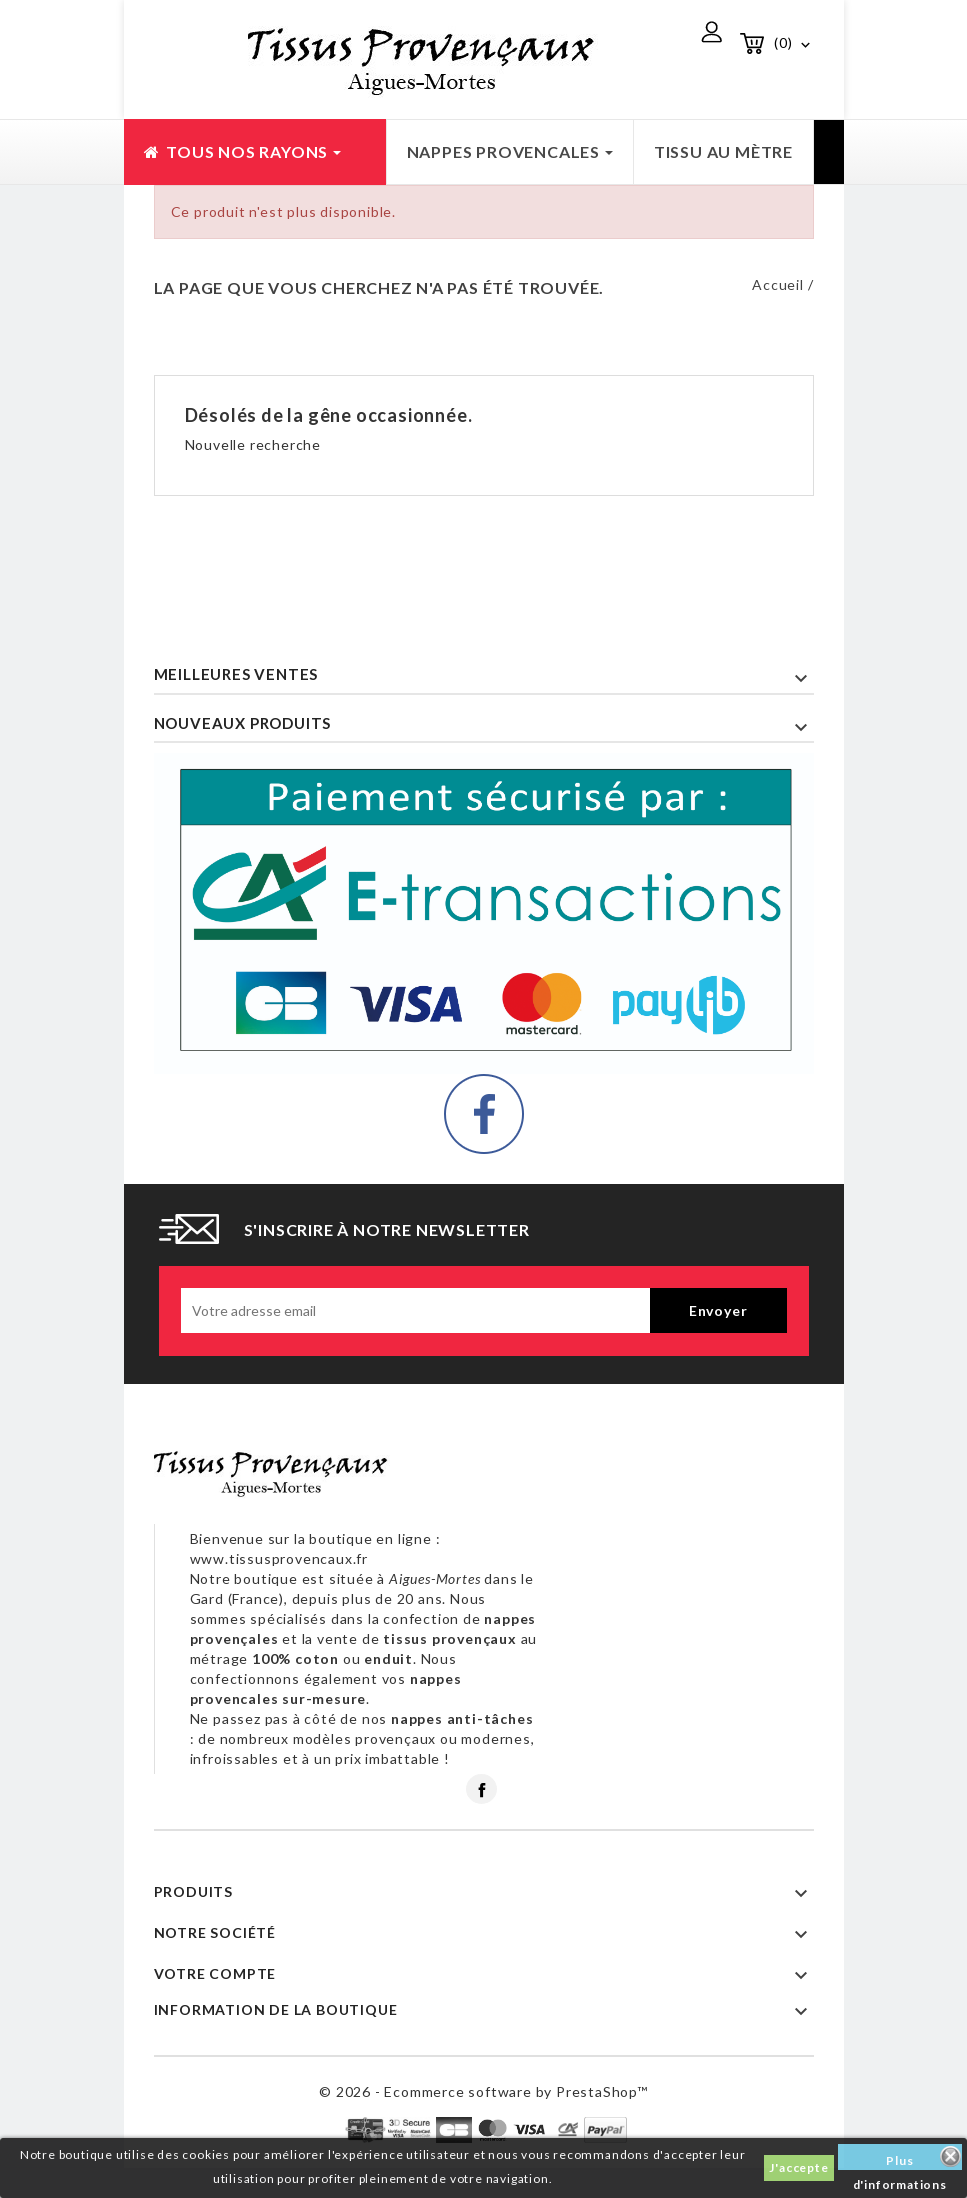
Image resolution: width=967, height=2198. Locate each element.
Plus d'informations (900, 2161)
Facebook (481, 1789)
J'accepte (798, 2167)
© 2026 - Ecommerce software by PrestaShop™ (483, 2091)
